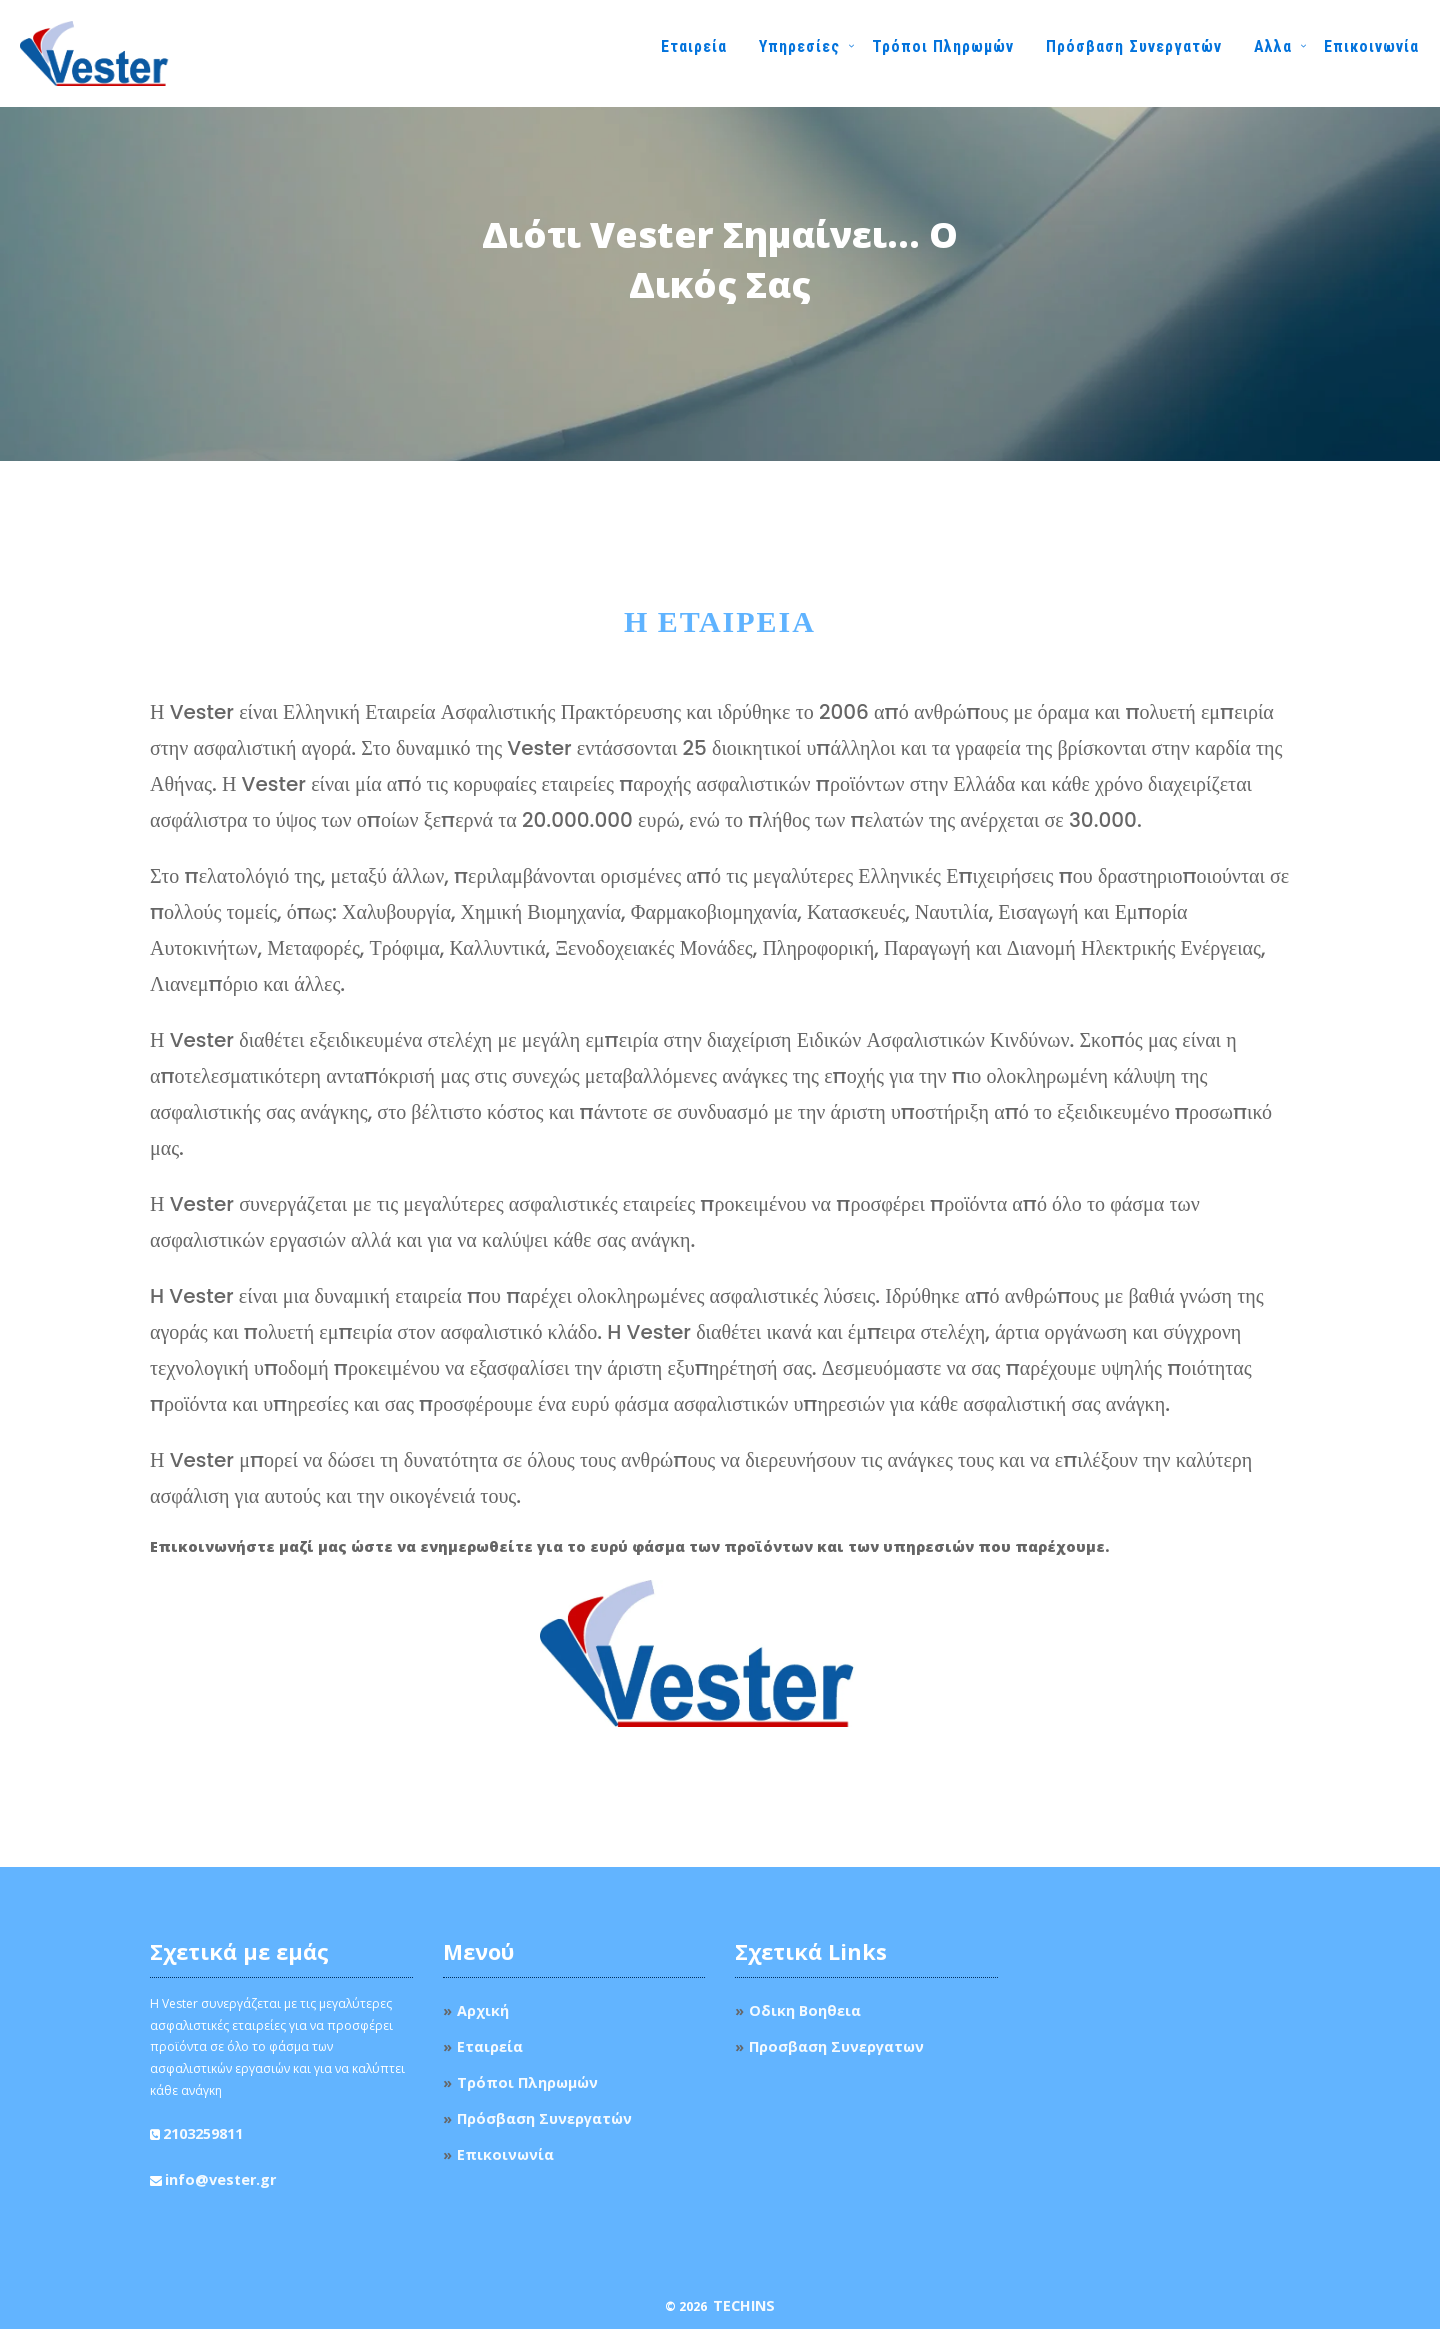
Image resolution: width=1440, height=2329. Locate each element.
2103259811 (203, 2133)
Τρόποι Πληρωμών (943, 46)
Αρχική (483, 2010)
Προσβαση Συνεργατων (836, 2046)
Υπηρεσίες (799, 46)
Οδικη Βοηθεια (805, 2010)
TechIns (744, 2305)
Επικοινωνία (1371, 46)
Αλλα (1273, 46)
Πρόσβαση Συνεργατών (1134, 46)
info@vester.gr (220, 2179)
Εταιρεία (694, 46)
